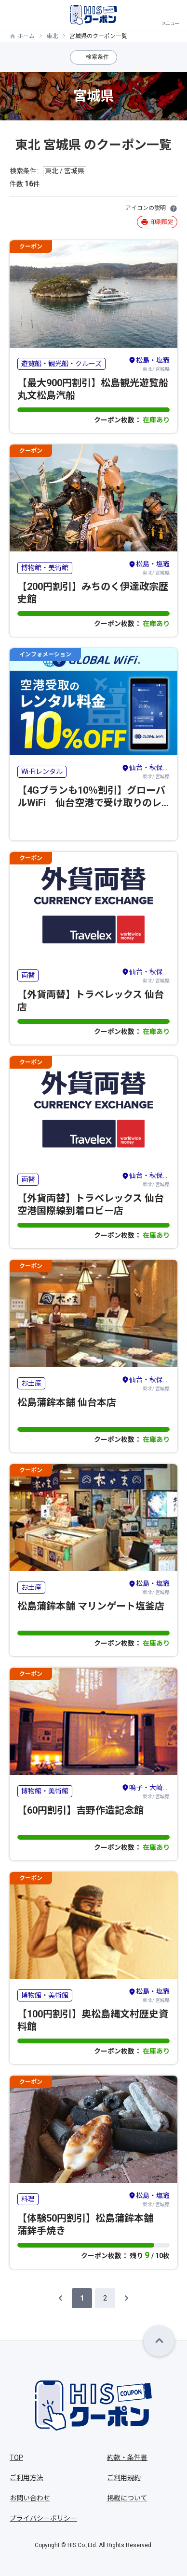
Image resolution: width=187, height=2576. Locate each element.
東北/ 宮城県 (149, 363)
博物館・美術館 (44, 568)
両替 (28, 975)
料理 (28, 2199)
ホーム (26, 36)
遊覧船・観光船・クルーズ (61, 363)
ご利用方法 (26, 2478)
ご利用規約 (124, 2478)
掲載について (127, 2498)
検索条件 (97, 56)
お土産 (31, 1383)
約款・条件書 (127, 2457)
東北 (52, 36)
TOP (16, 2457)
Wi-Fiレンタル (42, 771)
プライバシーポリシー (43, 2518)
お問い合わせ (30, 2498)
